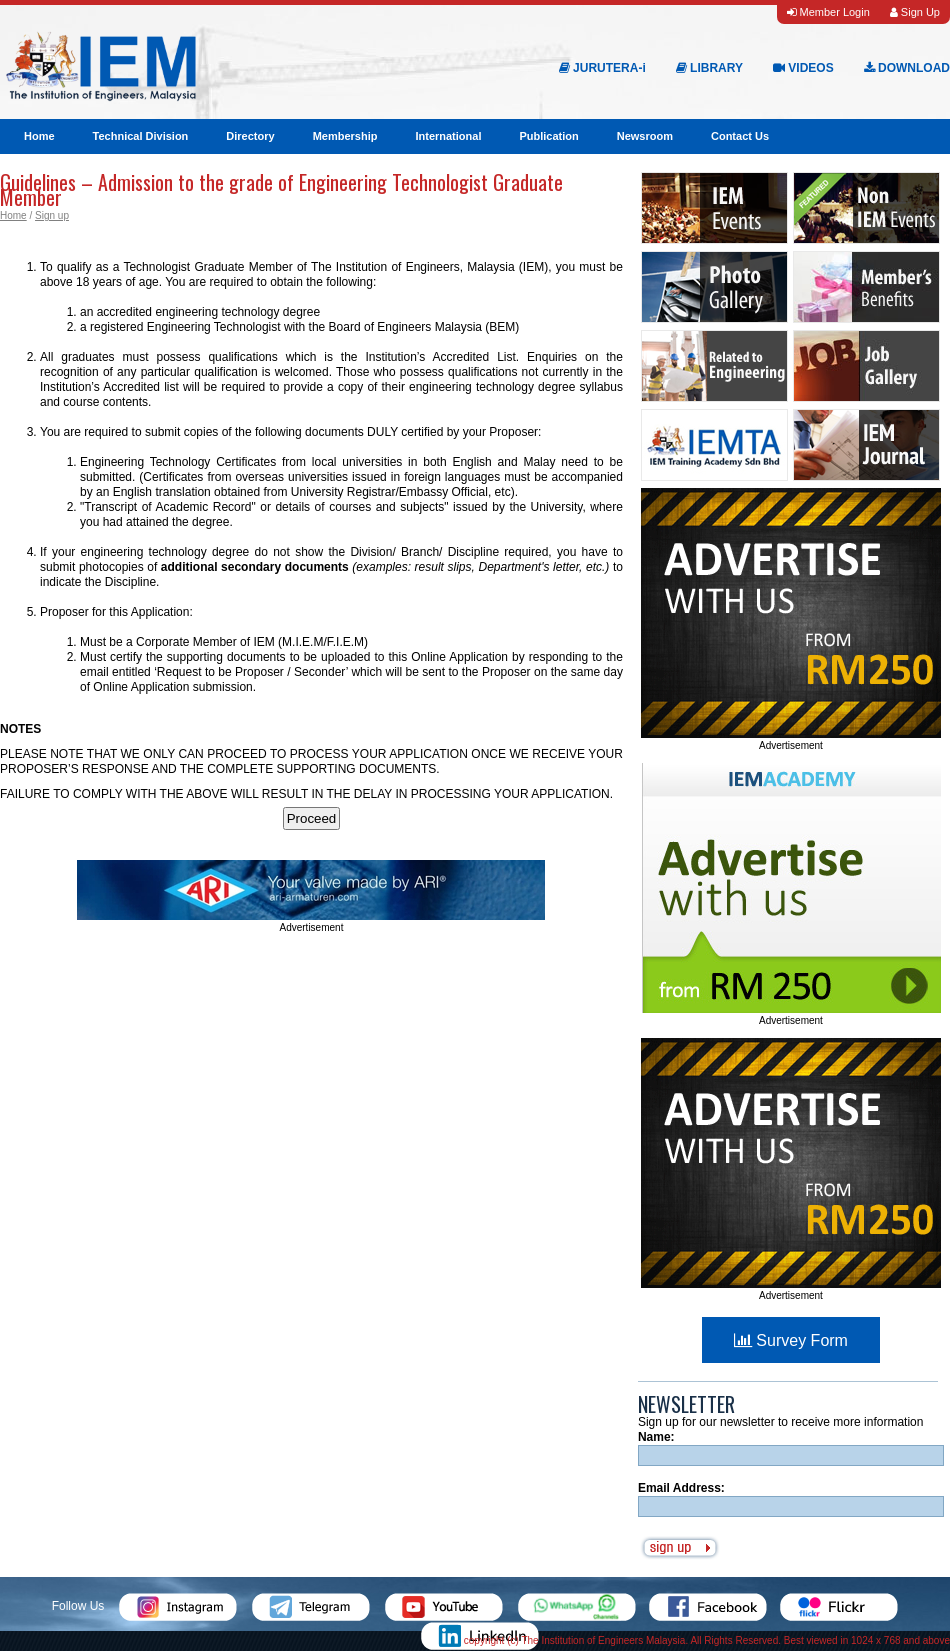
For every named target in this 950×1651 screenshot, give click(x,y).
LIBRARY (709, 68)
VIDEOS (803, 68)
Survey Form (791, 1340)
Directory (250, 136)
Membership (345, 136)
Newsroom (645, 136)
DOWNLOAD (907, 68)
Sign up (52, 215)
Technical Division (141, 136)
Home (39, 136)
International (448, 136)
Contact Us (740, 136)
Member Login (828, 12)
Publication (548, 136)
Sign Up (915, 12)
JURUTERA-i (602, 68)
